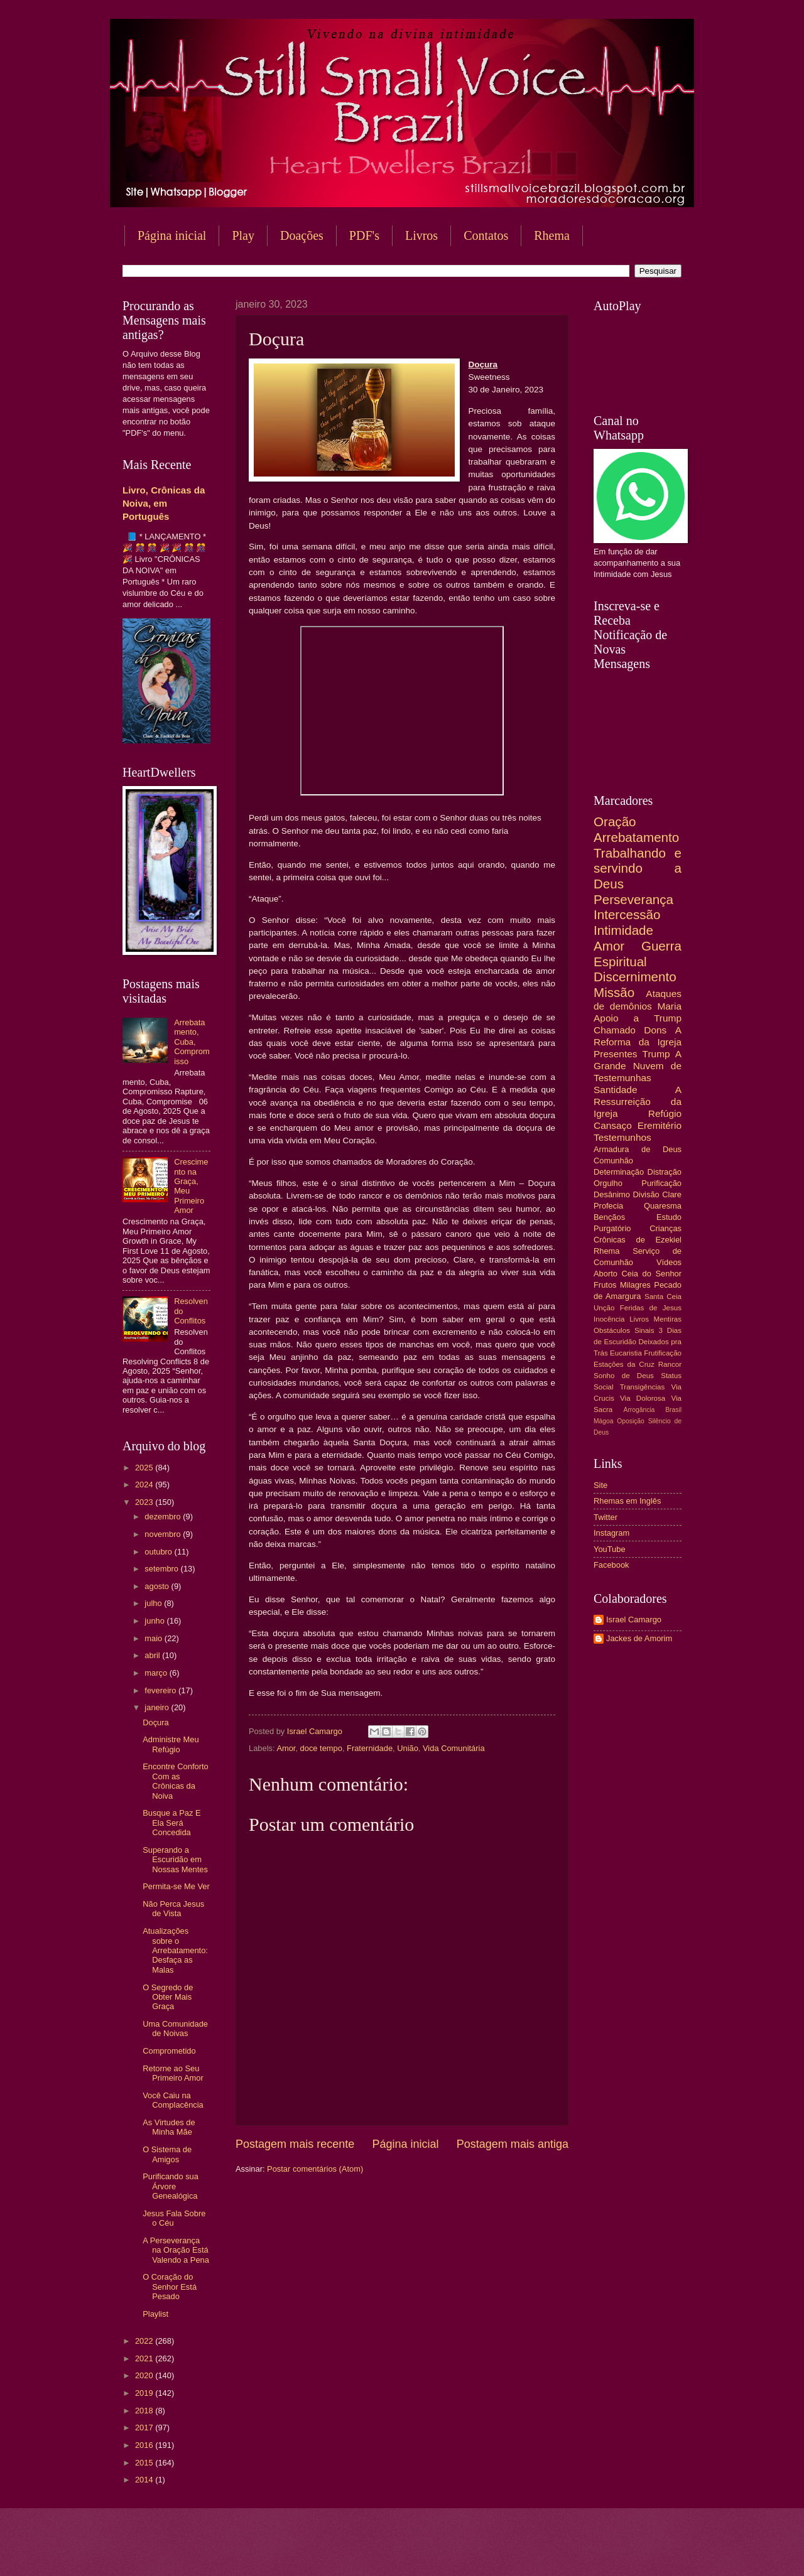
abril (153, 1655)
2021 (145, 2358)
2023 (145, 1502)
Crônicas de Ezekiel (638, 1239)
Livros (421, 235)
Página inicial (172, 235)
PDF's (364, 235)
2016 (145, 2445)
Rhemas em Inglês (627, 1501)
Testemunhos (622, 1137)
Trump (656, 1053)
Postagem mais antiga (512, 2144)
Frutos (605, 1285)
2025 (145, 1467)
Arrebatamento (636, 837)
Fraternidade (370, 1748)
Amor (285, 1748)
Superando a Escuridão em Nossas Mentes (175, 1859)
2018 (145, 2410)
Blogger (503, 2551)
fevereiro (161, 1690)
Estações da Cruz (624, 1364)
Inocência (609, 1319)
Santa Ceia (663, 1296)
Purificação (661, 1183)
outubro (159, 1551)
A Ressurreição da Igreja (638, 1101)
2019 (145, 2393)
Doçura (156, 1722)
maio (154, 1638)
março (156, 1673)
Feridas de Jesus (651, 1308)
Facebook (611, 1565)
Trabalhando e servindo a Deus (638, 868)
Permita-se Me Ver (176, 1886)
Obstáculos (612, 1330)
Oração (615, 821)
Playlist (155, 2314)
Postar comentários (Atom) (315, 2169)
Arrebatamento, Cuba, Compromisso (192, 1042)
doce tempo (321, 1748)
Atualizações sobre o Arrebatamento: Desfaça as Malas (175, 1950)
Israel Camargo (633, 1619)
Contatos (486, 235)
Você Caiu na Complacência (173, 2100)
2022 (145, 2341)
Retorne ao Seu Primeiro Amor (173, 2073)
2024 (145, 1484)
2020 (145, 2375)
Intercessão (627, 914)
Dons (655, 1030)
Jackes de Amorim (639, 1638)
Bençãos (609, 1217)
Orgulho (608, 1183)
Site (600, 1485)
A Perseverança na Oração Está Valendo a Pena (176, 2250)
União (407, 1748)
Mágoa (603, 1421)
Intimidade (623, 930)
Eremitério (660, 1125)
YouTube (610, 1549)
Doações (301, 235)
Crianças (665, 1228)
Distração (665, 1172)
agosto (157, 1586)
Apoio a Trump (638, 1018)
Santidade (616, 1089)
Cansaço (613, 1125)
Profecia (608, 1205)
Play (243, 235)
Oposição (630, 1421)
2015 (145, 2462)
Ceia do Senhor (652, 1273)
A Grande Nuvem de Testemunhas (638, 1065)
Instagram (611, 1533)
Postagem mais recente (295, 2144)
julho (154, 1603)
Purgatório (612, 1228)
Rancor (670, 1364)
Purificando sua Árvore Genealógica (170, 2186)
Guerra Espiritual (638, 954)
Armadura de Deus (638, 1149)
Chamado (615, 1030)
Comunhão (613, 1160)
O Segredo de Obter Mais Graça (168, 1997)
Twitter (605, 1517)
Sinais (644, 1330)
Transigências (642, 1387)
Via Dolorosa (642, 1398)
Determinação (619, 1172)
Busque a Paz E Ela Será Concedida (171, 1822)
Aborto (605, 1273)
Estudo (669, 1217)
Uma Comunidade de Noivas (175, 2028)
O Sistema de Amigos (167, 2154)
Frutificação (663, 1353)
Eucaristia (626, 1353)
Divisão (646, 1194)
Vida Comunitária (454, 1748)
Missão (614, 992)
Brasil (673, 1409)
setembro (162, 1568)
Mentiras (668, 1319)
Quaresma (663, 1205)
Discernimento (635, 976)
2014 (145, 2479)
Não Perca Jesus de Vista (173, 1908)
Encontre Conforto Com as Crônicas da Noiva (176, 1781)
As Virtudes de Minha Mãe (169, 2127)
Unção (604, 1308)
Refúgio (665, 1113)
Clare (672, 1194)
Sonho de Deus (624, 1375)
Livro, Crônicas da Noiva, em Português (163, 503)
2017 (145, 2427)
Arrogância (639, 1409)
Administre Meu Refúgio (170, 1744)
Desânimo (612, 1194)
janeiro (157, 1707)
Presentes (616, 1053)
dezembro (163, 1516)
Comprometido (169, 2051)
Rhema (552, 235)
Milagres (635, 1285)
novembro (163, 1534)
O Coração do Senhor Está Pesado (170, 2286)
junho (155, 1620)
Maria (669, 1006)
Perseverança (633, 899)
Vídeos (669, 1262)
